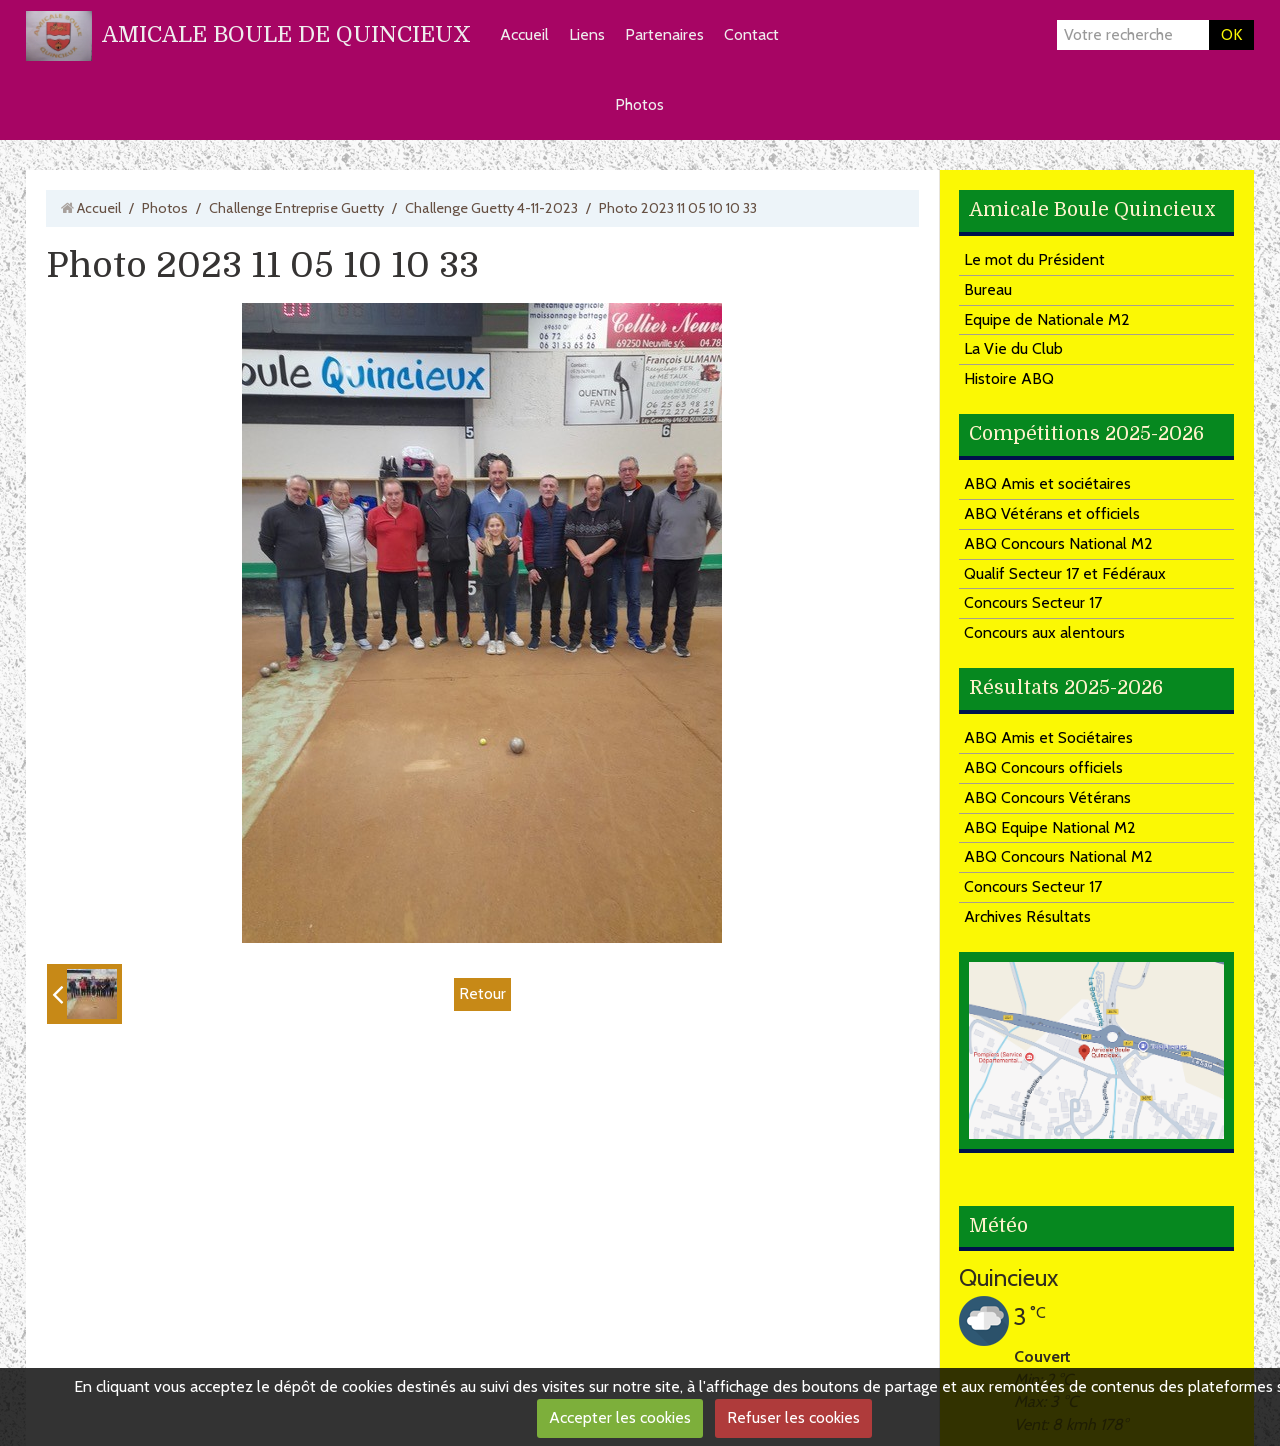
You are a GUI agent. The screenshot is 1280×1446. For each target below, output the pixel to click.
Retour (482, 993)
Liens (587, 34)
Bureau (988, 289)
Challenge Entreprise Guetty (296, 208)
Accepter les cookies (620, 1417)
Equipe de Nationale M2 (1047, 319)
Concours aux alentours (1044, 632)
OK (1231, 34)
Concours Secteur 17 (1033, 602)
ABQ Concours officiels (1043, 767)
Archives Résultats (1027, 916)
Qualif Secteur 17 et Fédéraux (1065, 573)
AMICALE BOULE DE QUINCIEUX (286, 34)
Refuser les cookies (793, 1417)
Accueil (524, 34)
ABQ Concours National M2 (1058, 543)
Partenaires (664, 34)
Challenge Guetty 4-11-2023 (491, 208)
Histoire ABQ (1009, 378)
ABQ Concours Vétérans (1047, 797)
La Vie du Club (1013, 348)
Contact (751, 34)
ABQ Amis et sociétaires (1047, 483)
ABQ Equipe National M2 (1050, 827)
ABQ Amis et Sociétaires (1048, 737)
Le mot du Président (1034, 259)
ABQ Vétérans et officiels (1052, 513)
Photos (639, 104)
